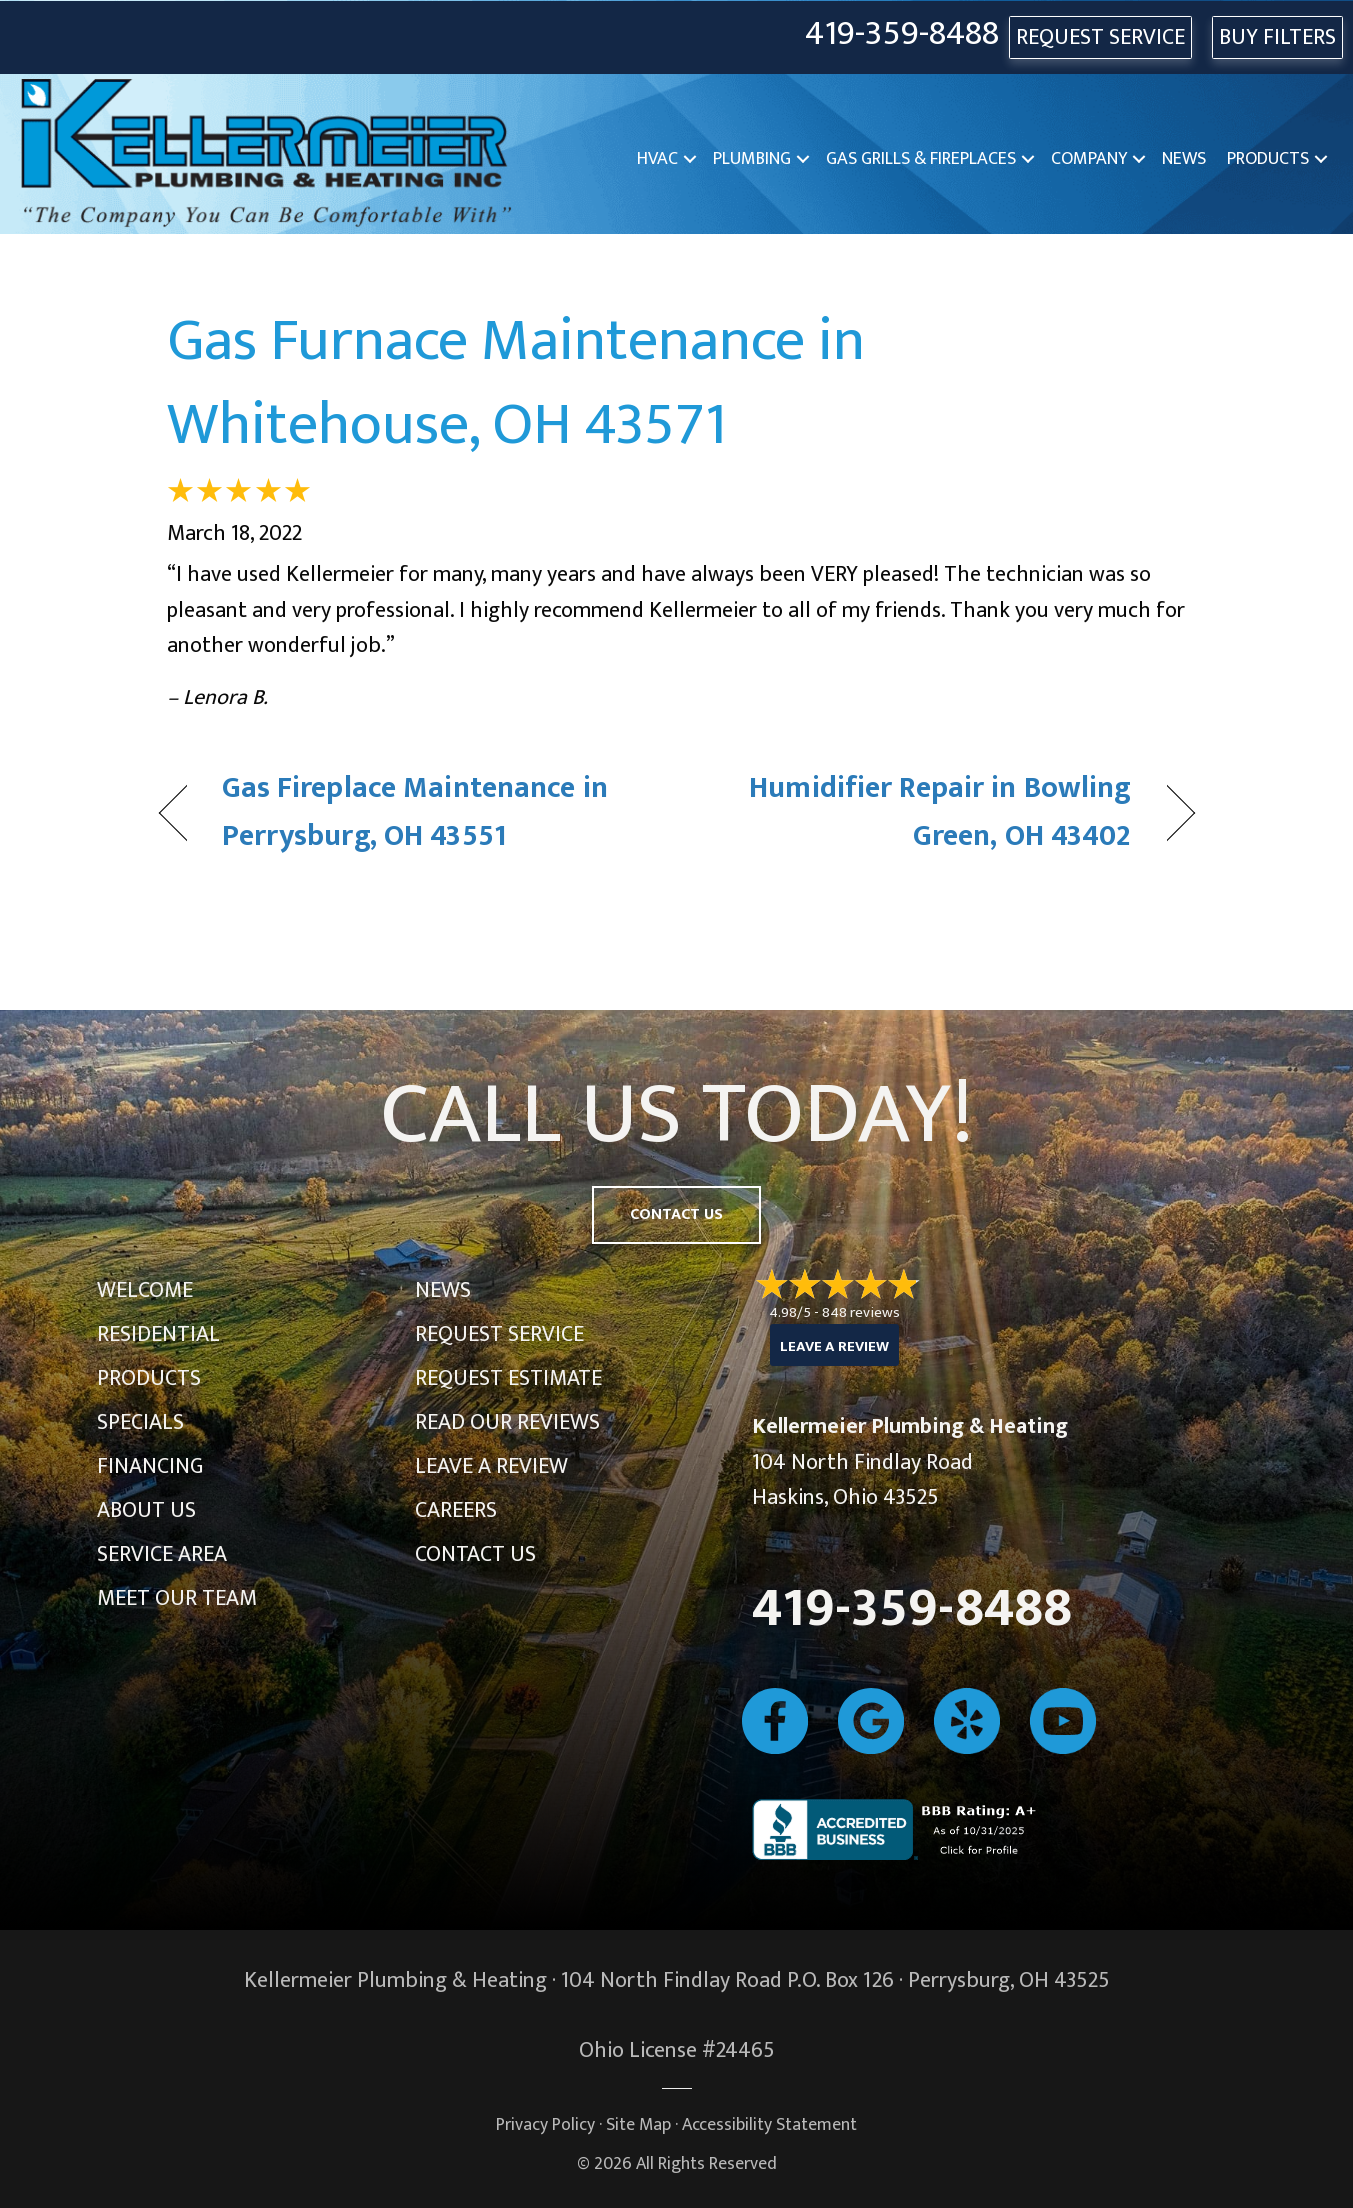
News (1184, 159)
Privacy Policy (545, 2124)
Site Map (638, 2124)
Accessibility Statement (769, 2124)
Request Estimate (508, 1378)
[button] (690, 159)
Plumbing (752, 159)
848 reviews (861, 1312)
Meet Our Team (177, 1598)
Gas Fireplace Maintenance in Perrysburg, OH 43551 (415, 812)
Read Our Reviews (507, 1422)
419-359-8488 (902, 34)
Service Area (162, 1554)
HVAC (657, 159)
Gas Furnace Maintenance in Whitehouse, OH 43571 (516, 383)
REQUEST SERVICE (1100, 37)
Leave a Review (491, 1466)
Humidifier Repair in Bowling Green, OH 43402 (919, 812)
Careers (456, 1510)
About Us (146, 1510)
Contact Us (475, 1554)
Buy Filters (1277, 37)
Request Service (499, 1334)
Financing (150, 1466)
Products (1268, 159)
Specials (140, 1422)
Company (1089, 159)
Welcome (145, 1290)
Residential (158, 1334)
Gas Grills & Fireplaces (921, 159)
